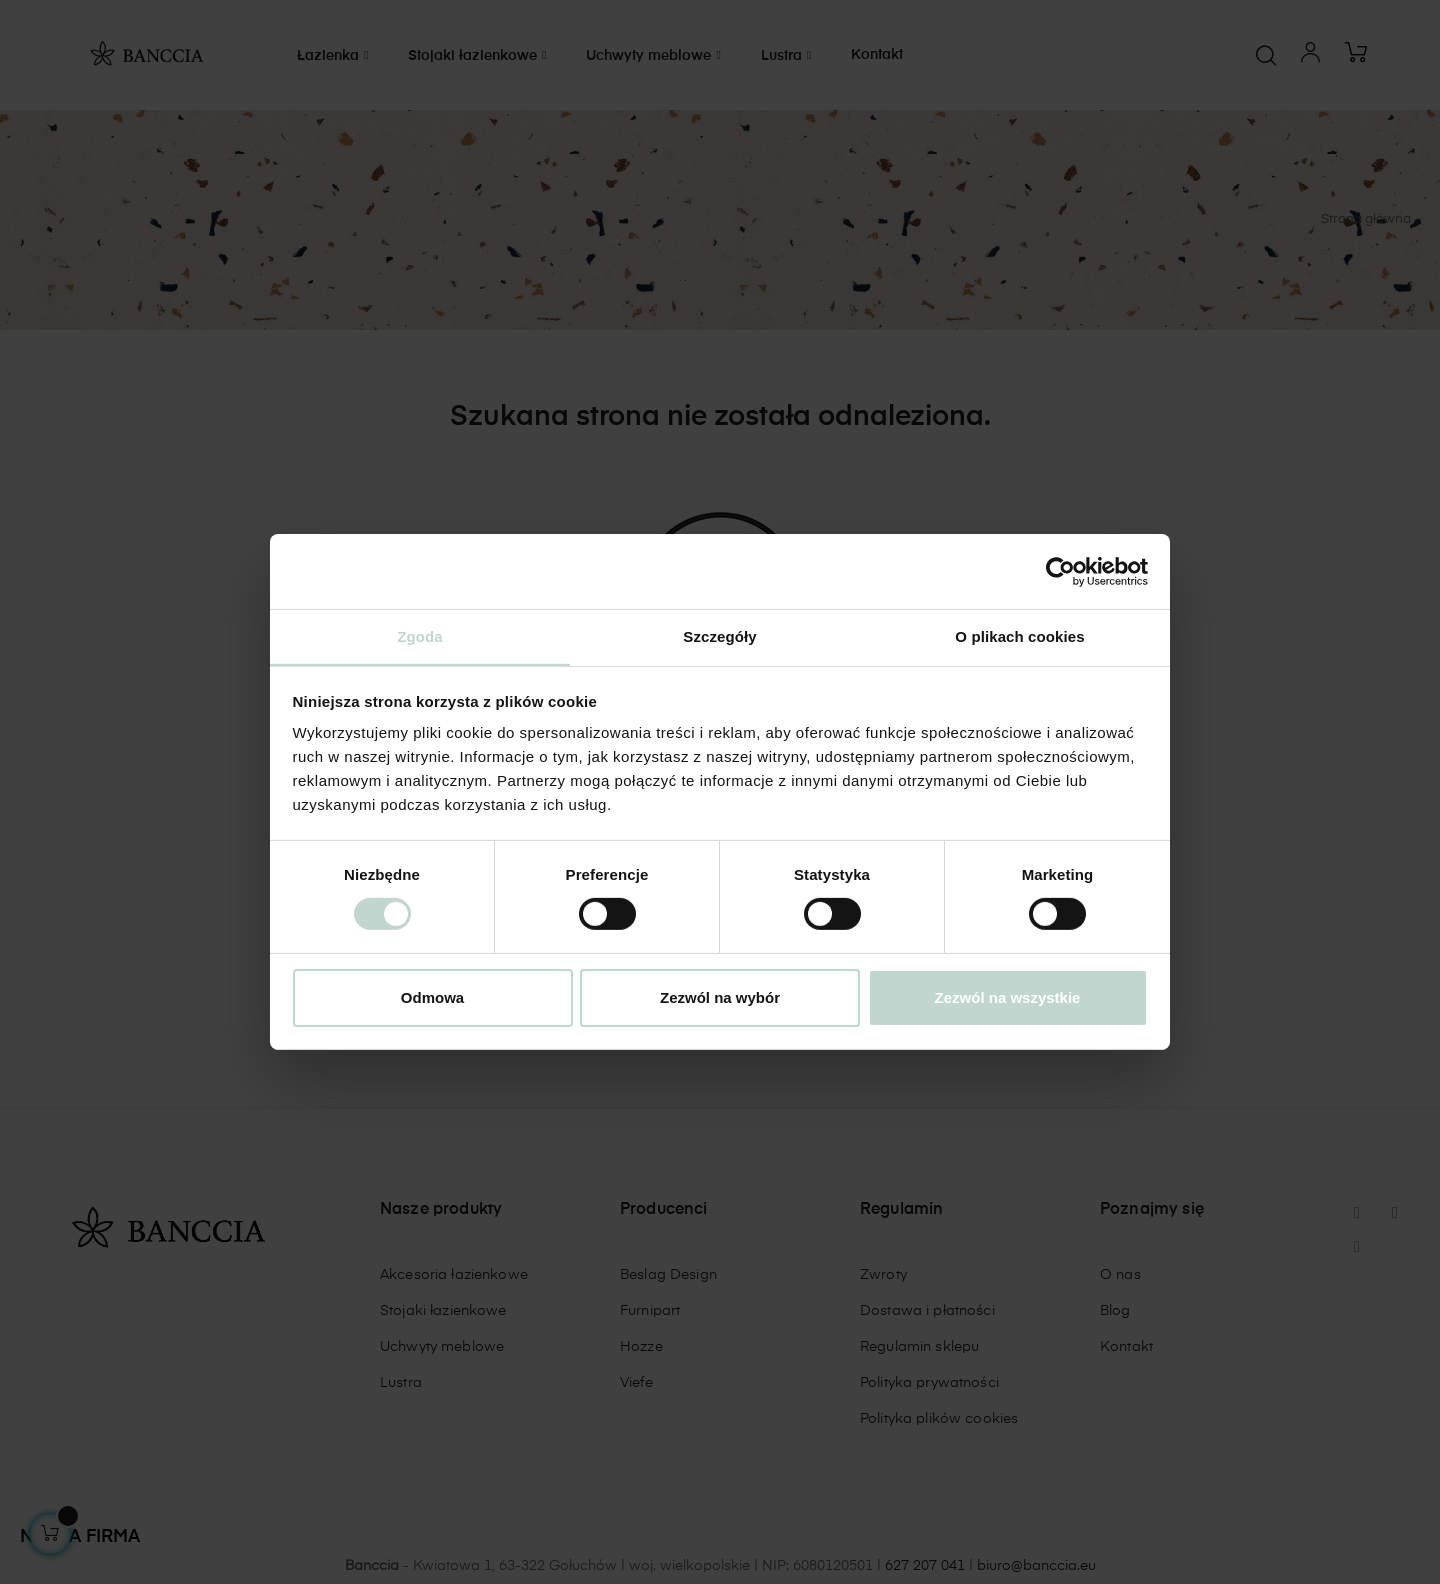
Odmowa (432, 997)
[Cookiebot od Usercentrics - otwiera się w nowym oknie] (1060, 571)
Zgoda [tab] (420, 635)
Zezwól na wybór (720, 997)
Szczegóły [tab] (719, 635)
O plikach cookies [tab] (1019, 635)
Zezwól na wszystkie (1008, 997)
